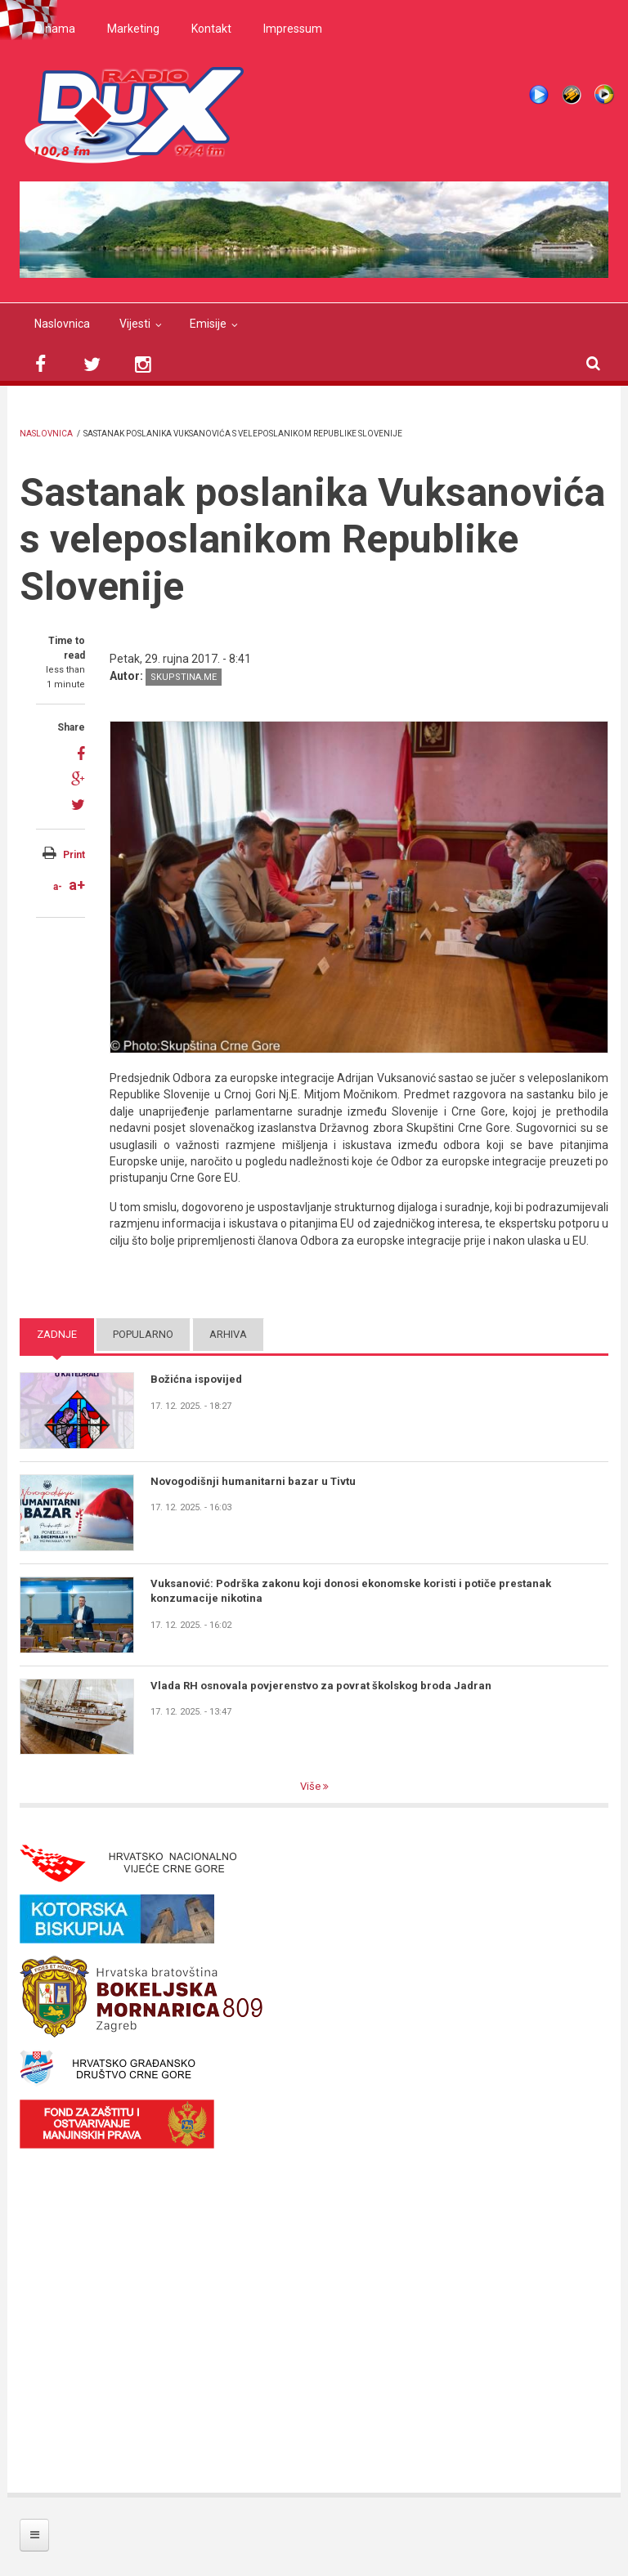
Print (74, 855)
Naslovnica (62, 323)
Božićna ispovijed (196, 1379)
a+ (77, 884)
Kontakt (211, 28)
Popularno (143, 1334)
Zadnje (57, 1334)
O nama (54, 28)
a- (57, 886)
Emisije (208, 323)
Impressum (292, 28)
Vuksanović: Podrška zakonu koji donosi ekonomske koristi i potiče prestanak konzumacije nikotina (350, 1590)
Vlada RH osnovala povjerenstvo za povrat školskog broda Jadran (320, 1685)
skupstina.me (183, 677)
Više (311, 1786)
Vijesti (134, 323)
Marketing (133, 28)
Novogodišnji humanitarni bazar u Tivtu (253, 1481)
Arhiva (228, 1334)
